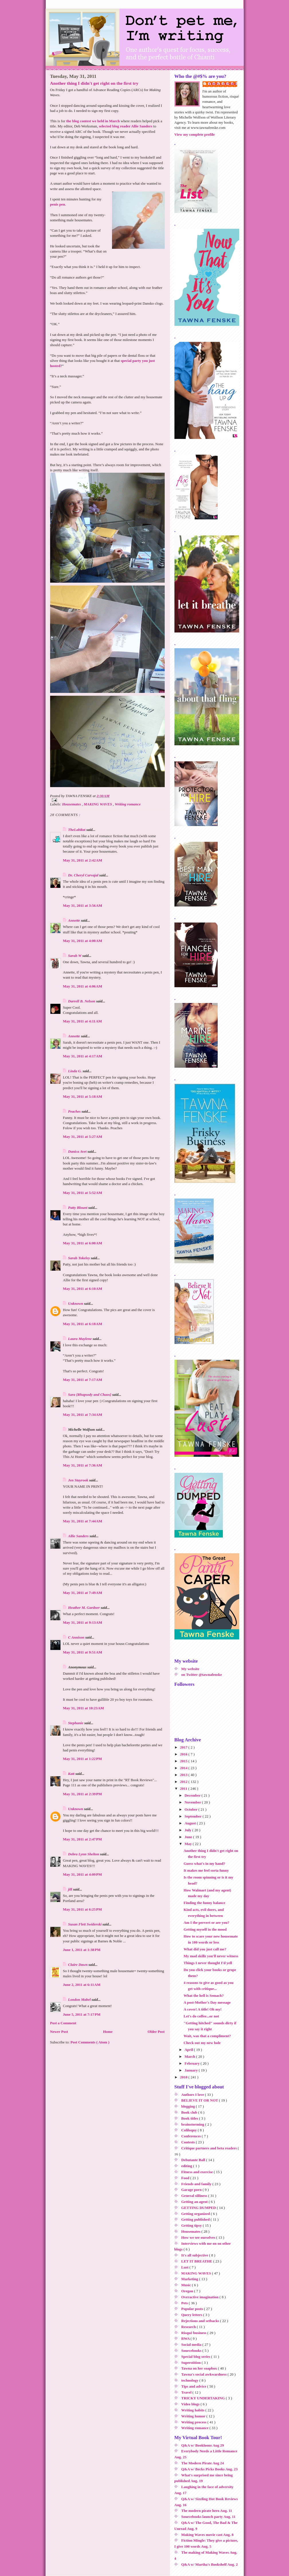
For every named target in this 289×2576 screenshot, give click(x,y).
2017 (184, 1747)
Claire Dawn (78, 1964)
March (190, 2056)
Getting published (196, 2219)
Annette (74, 920)
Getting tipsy (192, 2225)
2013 (184, 1775)
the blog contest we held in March (93, 121)
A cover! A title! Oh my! (203, 2009)
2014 (184, 1768)
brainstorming (193, 2124)
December (192, 1795)
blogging (188, 2106)
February (192, 2063)
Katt (72, 1773)
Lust (185, 2267)
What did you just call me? (205, 1949)
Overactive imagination (200, 2297)
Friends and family (197, 2184)
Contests (188, 2142)
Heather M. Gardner (84, 1607)
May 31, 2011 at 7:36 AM (82, 1465)
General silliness (194, 2195)
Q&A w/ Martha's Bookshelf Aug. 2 (209, 2564)
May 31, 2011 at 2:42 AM (82, 860)
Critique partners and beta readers (209, 2148)
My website (190, 1669)
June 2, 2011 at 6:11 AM (82, 1984)
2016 (184, 1754)
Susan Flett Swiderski (85, 1924)
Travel (186, 2392)
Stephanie (76, 1723)
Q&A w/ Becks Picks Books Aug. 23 (209, 2469)
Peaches (75, 1111)
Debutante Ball (193, 2160)
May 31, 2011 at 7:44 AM (82, 1521)
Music (186, 2285)
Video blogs (190, 2404)
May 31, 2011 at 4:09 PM (82, 1874)
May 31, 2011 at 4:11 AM (82, 1021)
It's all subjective (195, 2255)
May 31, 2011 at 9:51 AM (82, 1652)
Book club (189, 2112)
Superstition (191, 2362)
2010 (184, 2077)
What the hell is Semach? (204, 1995)
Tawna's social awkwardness (204, 2374)
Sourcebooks (192, 2350)
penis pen (57, 204)
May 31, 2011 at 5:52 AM (82, 1193)
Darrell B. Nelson (82, 1001)
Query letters (192, 2315)
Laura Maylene (80, 1339)
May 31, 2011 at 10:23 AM (83, 1708)
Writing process (194, 2422)
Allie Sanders (79, 1536)
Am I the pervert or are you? (206, 1922)
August (190, 1823)
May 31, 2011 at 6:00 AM (82, 1243)
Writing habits (193, 2410)
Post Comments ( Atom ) (89, 2042)
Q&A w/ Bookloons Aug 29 (202, 2445)
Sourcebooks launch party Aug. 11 (208, 2516)
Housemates (72, 804)
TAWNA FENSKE (222, 84)
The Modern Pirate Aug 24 (202, 2463)
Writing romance (128, 804)
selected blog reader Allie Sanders (125, 126)
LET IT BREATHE (197, 2261)
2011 (184, 1788)
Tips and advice (194, 2386)
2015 (184, 1761)
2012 (184, 1781)
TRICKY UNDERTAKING (203, 2398)
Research (189, 2327)
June (188, 1837)
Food (185, 2178)
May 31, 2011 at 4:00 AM (82, 941)
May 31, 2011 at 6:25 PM (82, 1909)
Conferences (191, 2136)
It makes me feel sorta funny (206, 1870)
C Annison (76, 1637)
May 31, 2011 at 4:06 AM (82, 986)
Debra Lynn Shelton (84, 1854)
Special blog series (196, 2356)
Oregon (187, 2291)
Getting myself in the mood (205, 1929)
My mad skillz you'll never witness (211, 1956)
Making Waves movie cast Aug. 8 (207, 2534)
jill (70, 1889)
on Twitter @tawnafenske (201, 1674)
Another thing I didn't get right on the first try (94, 83)
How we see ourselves (198, 2237)
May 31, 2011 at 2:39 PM (82, 1794)
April (189, 2049)
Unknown (76, 1303)
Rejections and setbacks (200, 2321)
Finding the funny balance (204, 1903)
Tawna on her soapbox (199, 2368)
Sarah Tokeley (79, 1258)
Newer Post (59, 2031)
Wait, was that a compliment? (207, 2036)
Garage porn (192, 2189)
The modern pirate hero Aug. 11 (206, 2510)
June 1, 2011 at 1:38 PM (82, 1950)
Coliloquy (189, 2130)
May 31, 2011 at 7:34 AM (82, 1414)
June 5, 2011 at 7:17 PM (82, 2014)
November (193, 1802)
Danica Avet (78, 1151)
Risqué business (194, 2333)
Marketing (190, 2279)
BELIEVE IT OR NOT (200, 2100)
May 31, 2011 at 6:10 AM (82, 1288)
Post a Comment (63, 2023)
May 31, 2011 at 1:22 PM (82, 1759)
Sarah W (75, 955)
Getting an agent (195, 2201)
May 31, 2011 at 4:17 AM (82, 1056)
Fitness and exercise (197, 2172)
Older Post (156, 2031)
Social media (192, 2344)
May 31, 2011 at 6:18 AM (82, 1324)
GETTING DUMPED (199, 2208)
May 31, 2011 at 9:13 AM (82, 1622)
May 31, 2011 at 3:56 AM (82, 905)
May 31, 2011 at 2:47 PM (82, 1839)
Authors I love (193, 2094)
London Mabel (80, 1999)
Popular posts (192, 2309)
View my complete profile (194, 134)
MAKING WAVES (98, 804)
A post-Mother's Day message (207, 2002)
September (193, 1816)
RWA (185, 2338)
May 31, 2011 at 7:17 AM (82, 1379)
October (191, 1809)
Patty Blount (78, 1207)
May (188, 1844)
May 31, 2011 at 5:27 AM (82, 1136)
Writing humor (194, 2416)
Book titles (190, 2118)
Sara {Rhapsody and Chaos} (90, 1394)
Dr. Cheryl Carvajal (83, 875)
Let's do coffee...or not (201, 2016)
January (191, 2070)
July (188, 1830)
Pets (185, 2303)
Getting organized (196, 2214)
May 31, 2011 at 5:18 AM (82, 1096)
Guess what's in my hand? (204, 1863)
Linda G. (75, 1071)
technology (190, 2380)
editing (187, 2166)
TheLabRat (77, 829)
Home (108, 2031)
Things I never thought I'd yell (208, 1963)
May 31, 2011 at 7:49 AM (82, 1592)
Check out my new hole (202, 2043)
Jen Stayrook (78, 1480)
